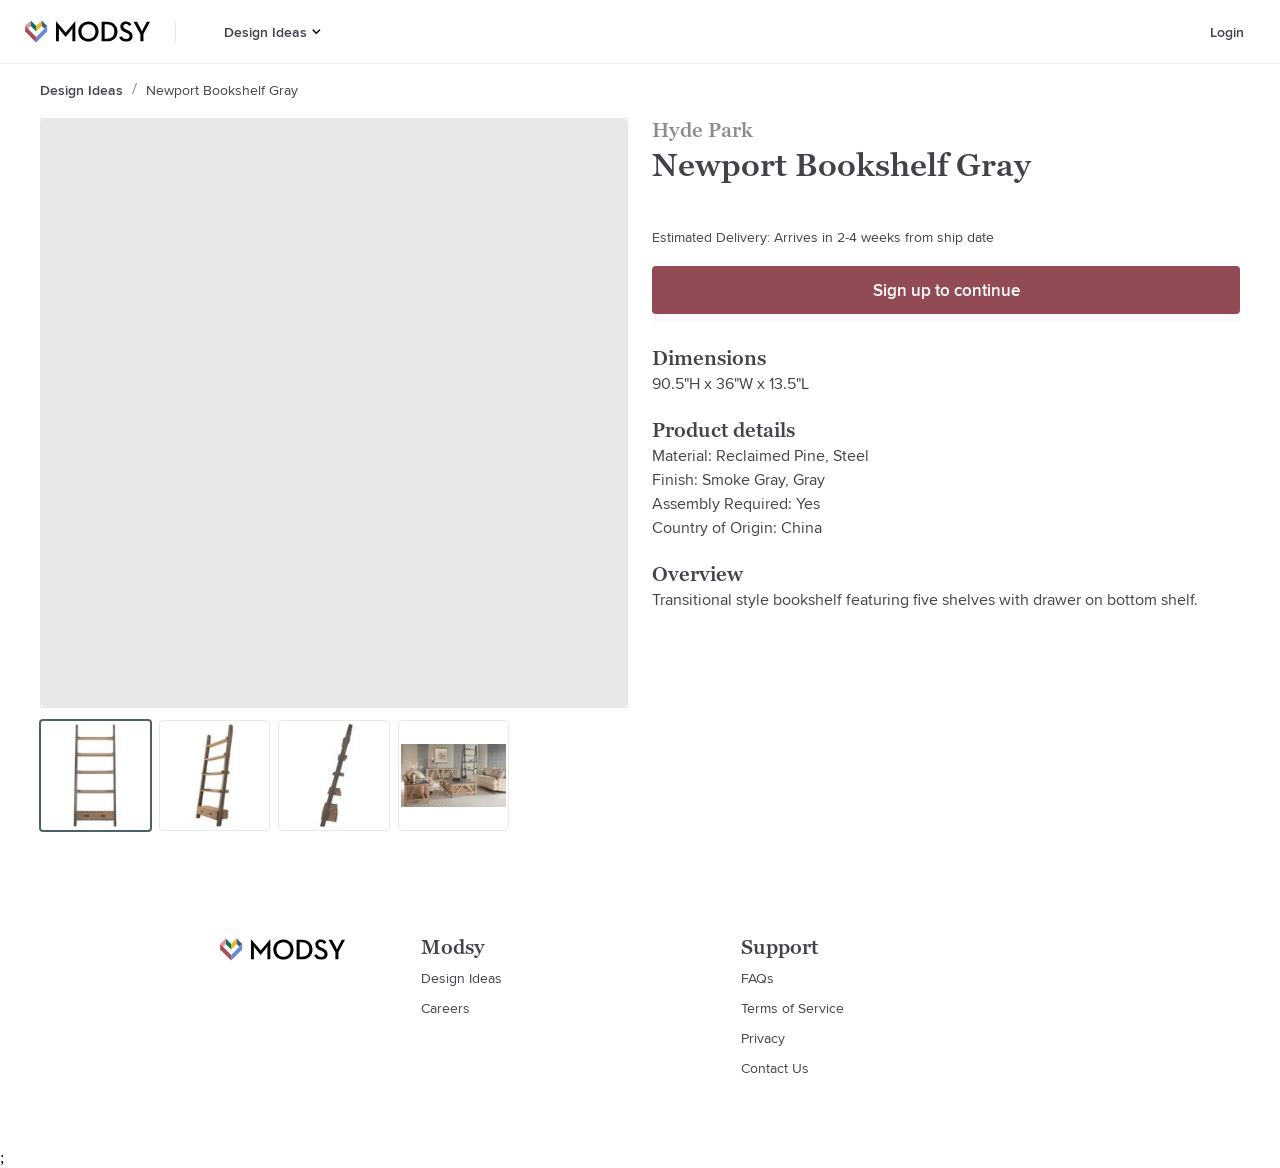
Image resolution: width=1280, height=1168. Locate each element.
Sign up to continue (946, 290)
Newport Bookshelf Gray (222, 90)
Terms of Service (792, 1008)
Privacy (763, 1038)
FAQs (757, 978)
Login (1227, 32)
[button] (316, 31)
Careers (445, 1008)
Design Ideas (265, 32)
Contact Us (775, 1068)
